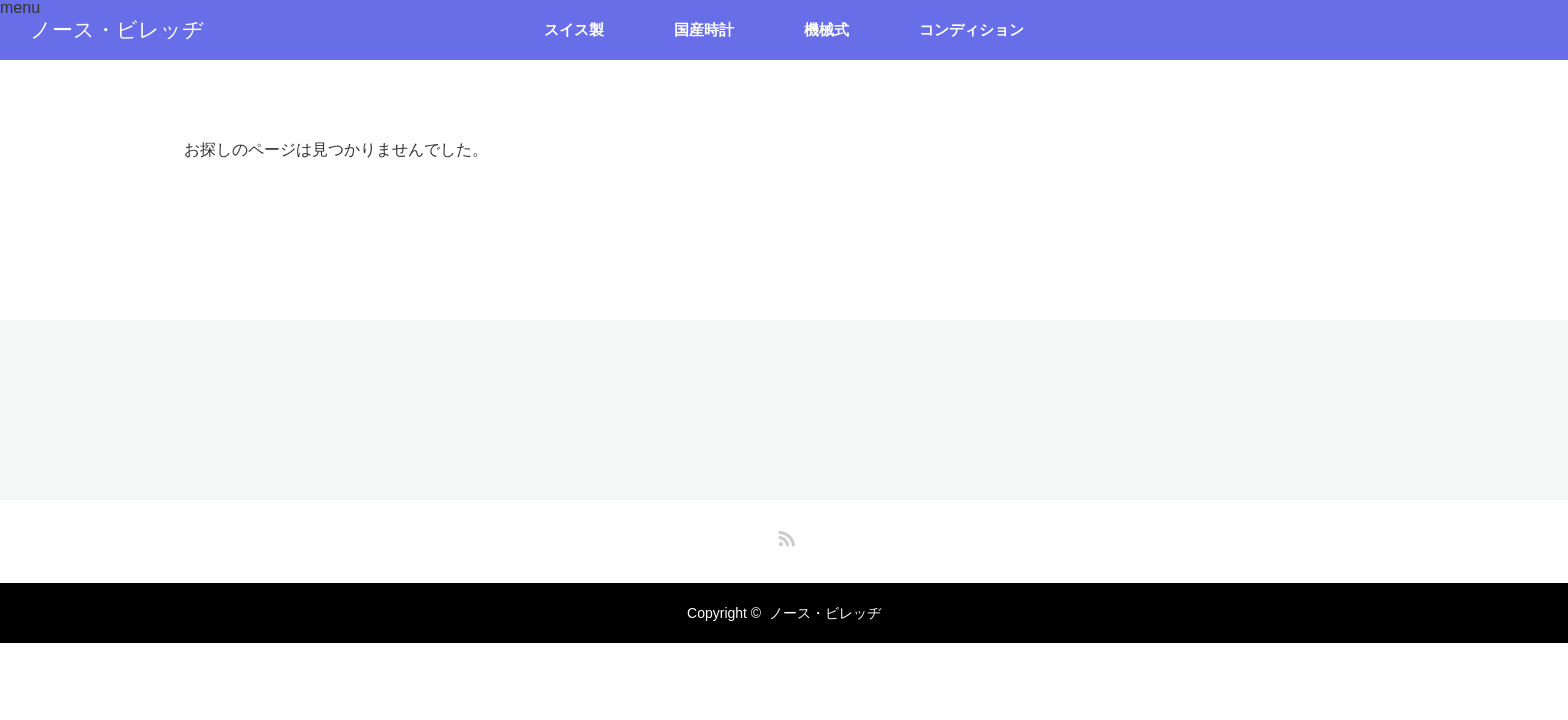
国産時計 (704, 29)
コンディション (971, 29)
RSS (784, 535)
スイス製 (574, 29)
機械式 (826, 29)
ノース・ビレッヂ (117, 30)
